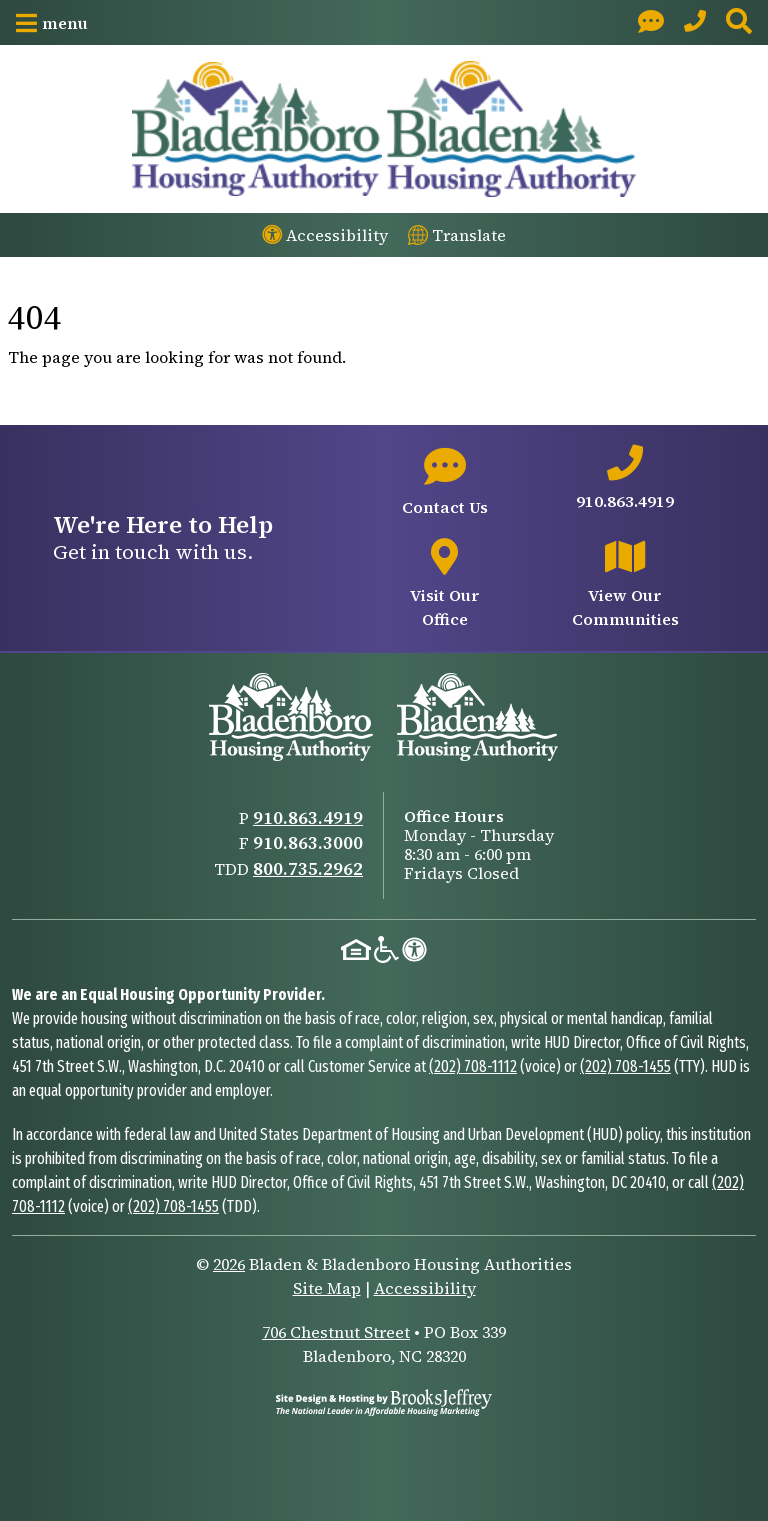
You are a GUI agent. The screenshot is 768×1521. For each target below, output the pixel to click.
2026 (229, 1264)
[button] (52, 23)
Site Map (327, 1288)
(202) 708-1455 (625, 1066)
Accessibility (425, 1288)
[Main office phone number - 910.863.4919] (625, 479)
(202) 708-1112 (473, 1066)
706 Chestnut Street (336, 1332)
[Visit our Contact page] (651, 22)
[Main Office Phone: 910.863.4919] (695, 22)
